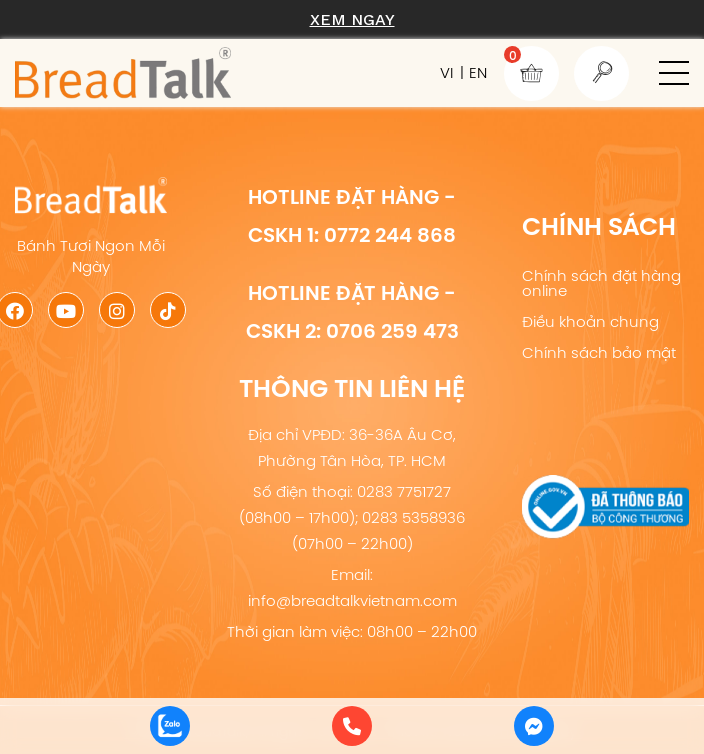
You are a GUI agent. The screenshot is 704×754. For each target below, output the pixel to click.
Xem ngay (352, 19)
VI (446, 72)
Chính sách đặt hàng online (601, 283)
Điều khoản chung (590, 321)
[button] (674, 73)
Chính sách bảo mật (599, 352)
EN (478, 72)
